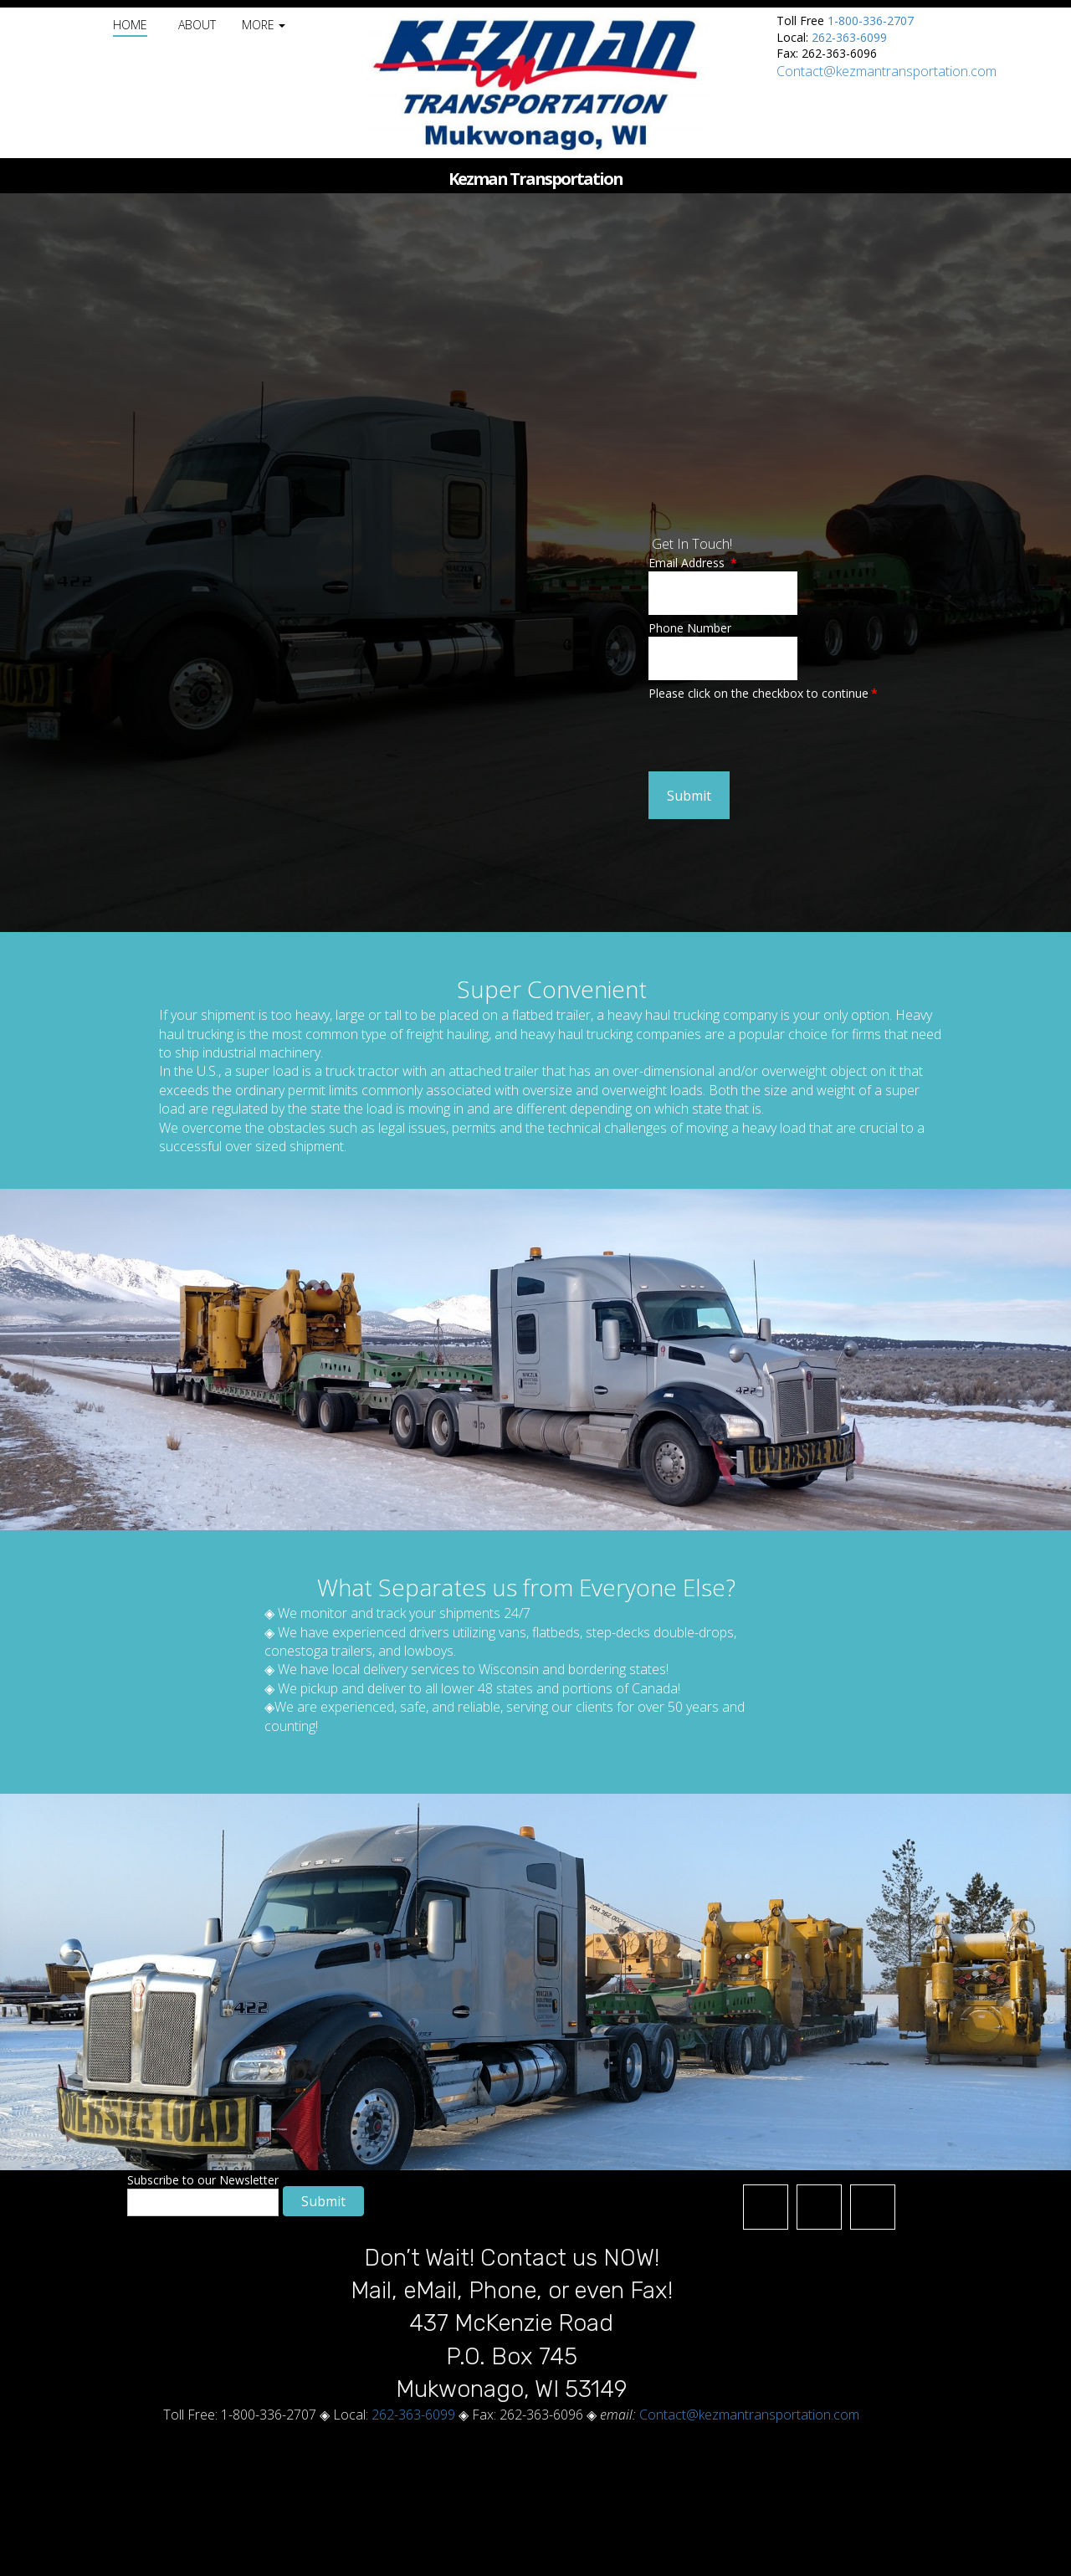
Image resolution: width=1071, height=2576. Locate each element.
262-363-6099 (849, 37)
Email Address (692, 563)
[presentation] (775, 734)
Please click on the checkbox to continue (763, 693)
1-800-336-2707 (871, 20)
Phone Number (689, 628)
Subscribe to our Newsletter (203, 2180)
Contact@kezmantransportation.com (886, 71)
